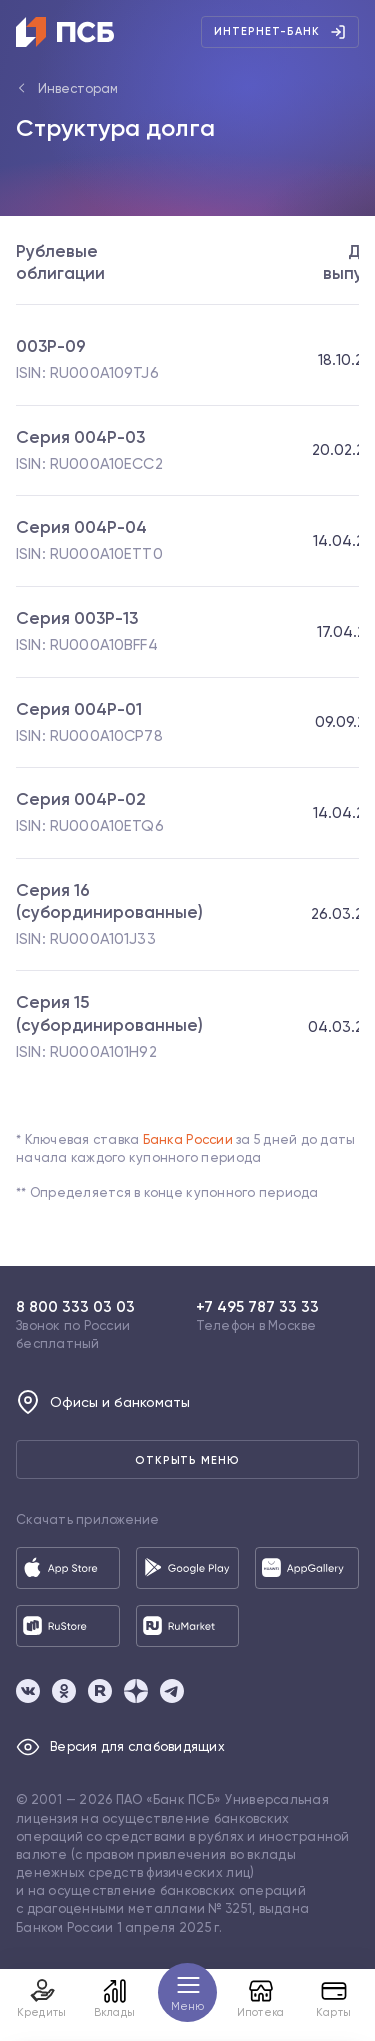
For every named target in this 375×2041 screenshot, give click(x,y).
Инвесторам (78, 88)
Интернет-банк (280, 32)
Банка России (188, 1139)
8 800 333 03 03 (75, 1307)
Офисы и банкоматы (103, 1402)
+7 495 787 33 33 (257, 1307)
